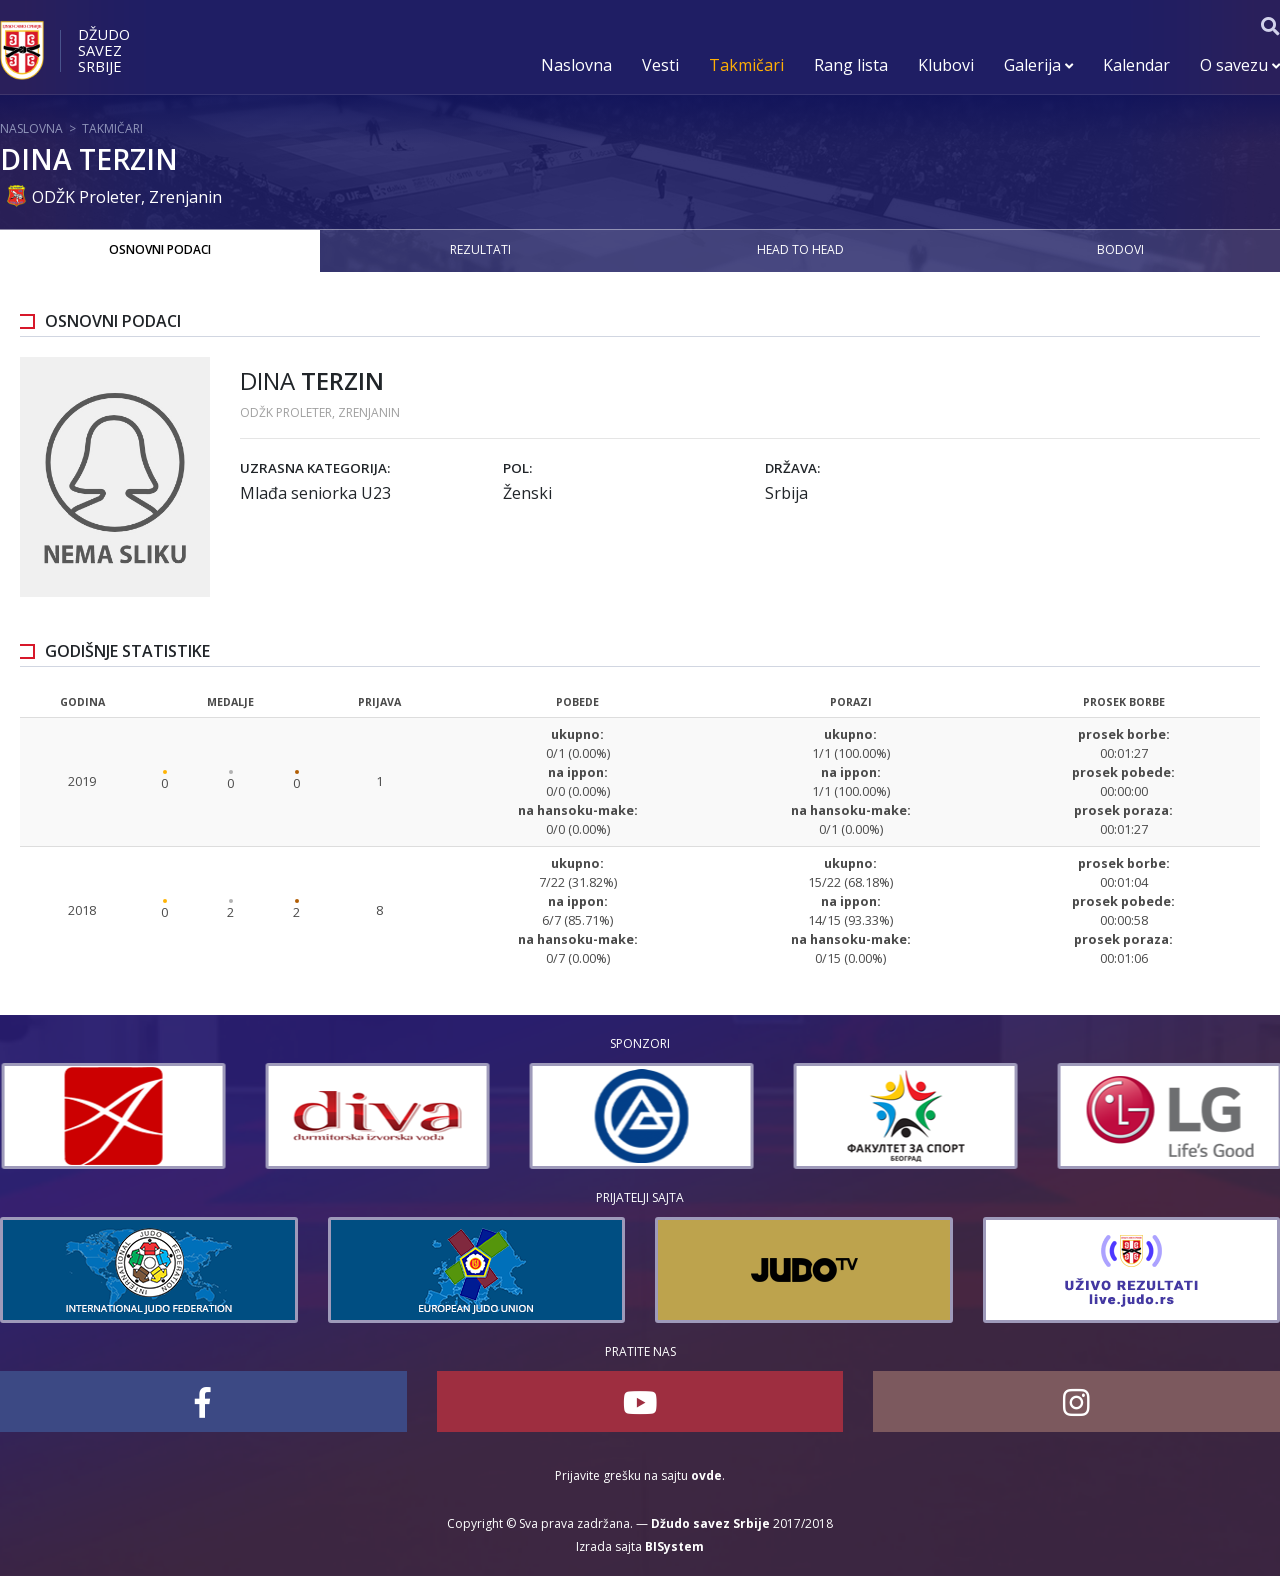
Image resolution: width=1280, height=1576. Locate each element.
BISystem (674, 1546)
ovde (706, 1475)
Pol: (517, 468)
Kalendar (1136, 65)
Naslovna (576, 65)
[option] (318, 1116)
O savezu (1240, 65)
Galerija (1038, 65)
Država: (792, 468)
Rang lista (851, 65)
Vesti (660, 65)
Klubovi (946, 65)
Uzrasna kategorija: (315, 468)
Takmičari (746, 65)
